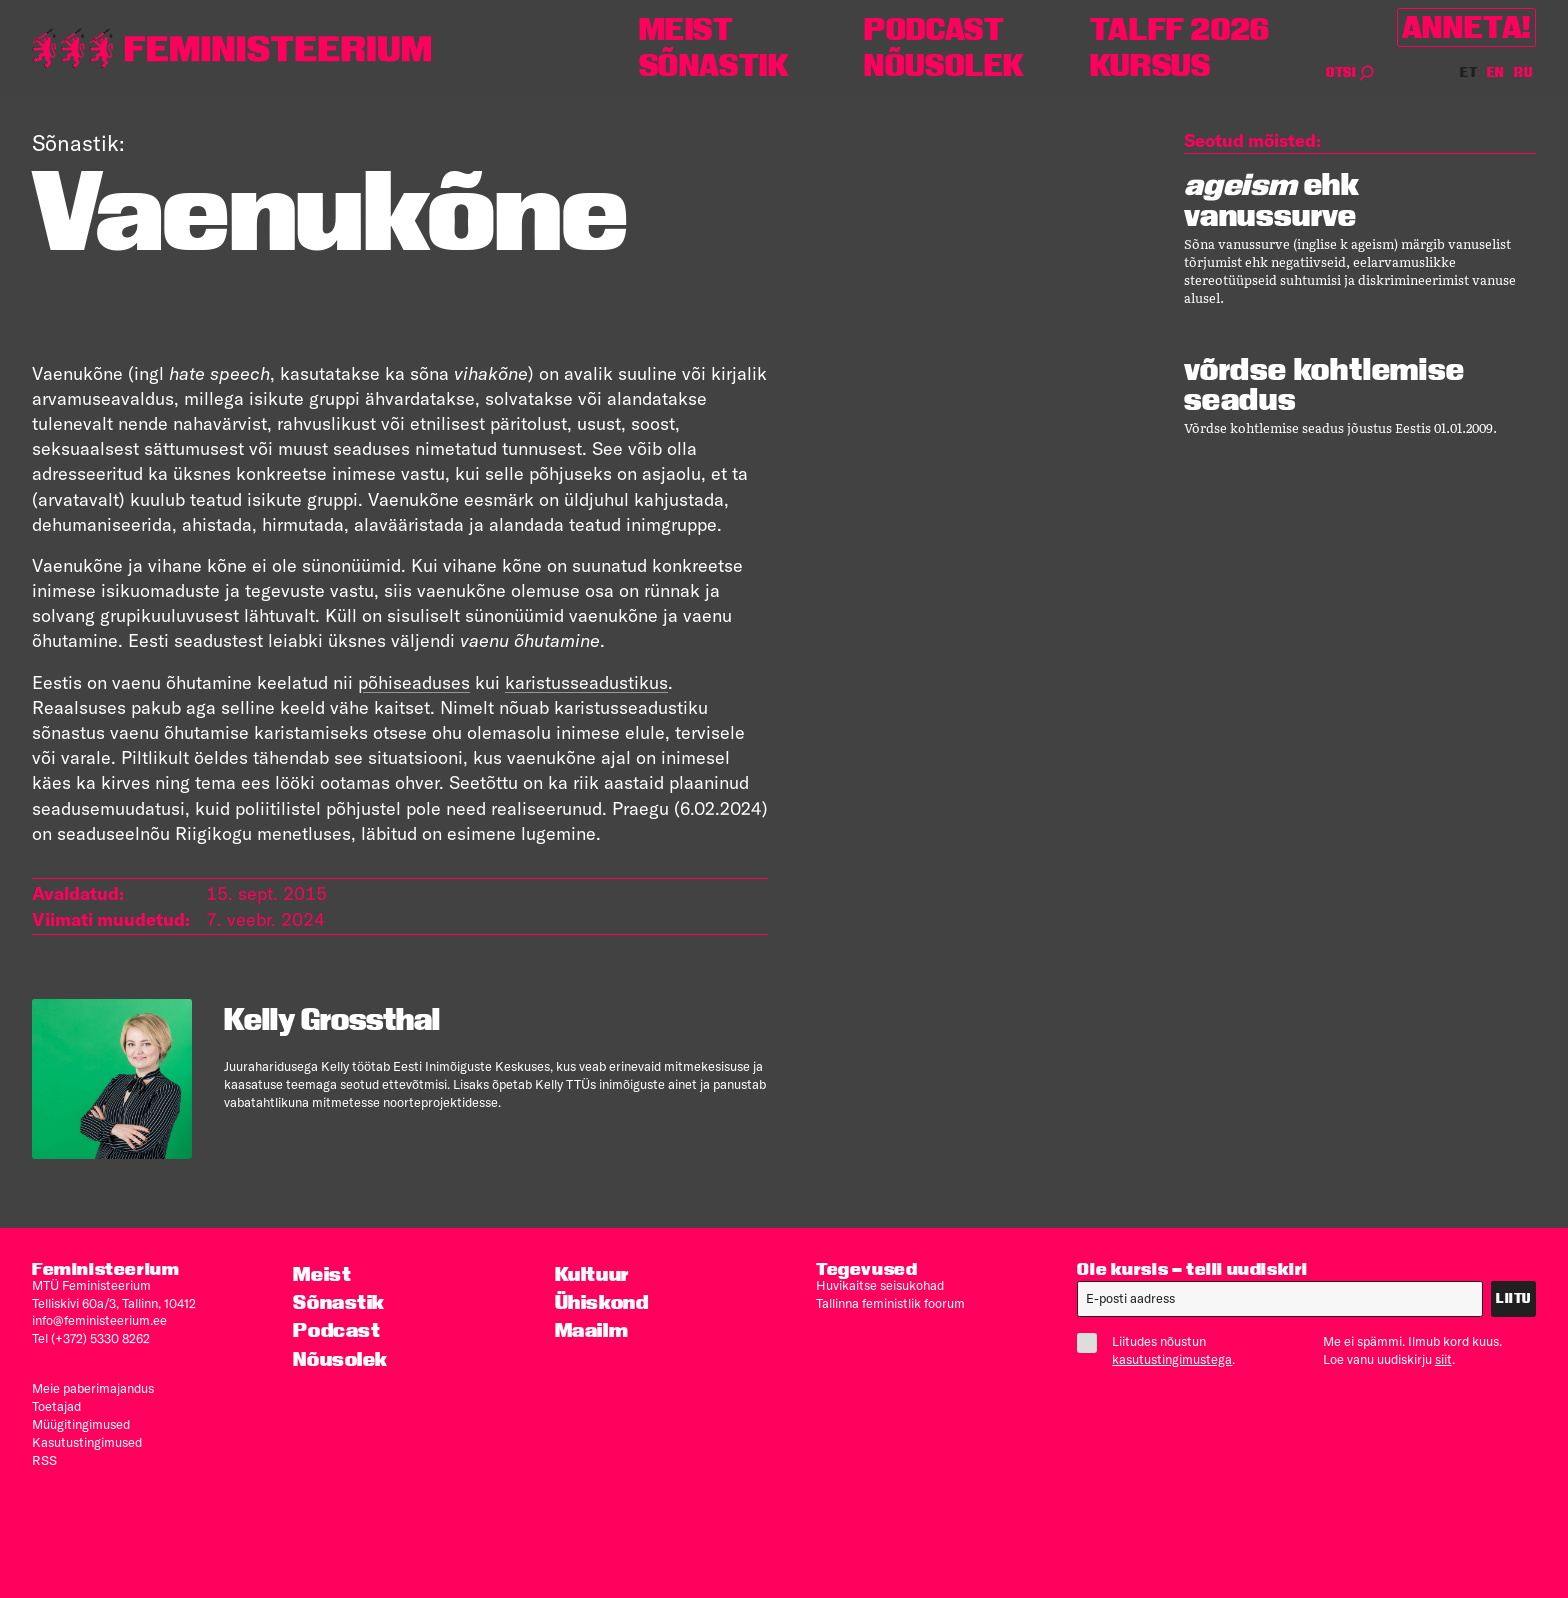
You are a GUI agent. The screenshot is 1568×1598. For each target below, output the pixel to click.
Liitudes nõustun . (1164, 1350)
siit (1443, 1359)
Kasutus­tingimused (87, 1442)
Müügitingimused (81, 1424)
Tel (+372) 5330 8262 (91, 1338)
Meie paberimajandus (93, 1388)
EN (1496, 72)
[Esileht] (232, 48)
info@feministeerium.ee (99, 1320)
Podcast (934, 29)
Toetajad (56, 1406)
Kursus (1150, 65)
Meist (686, 29)
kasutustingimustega (1172, 1359)
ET (1469, 72)
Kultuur (592, 1274)
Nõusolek (944, 65)
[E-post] (1280, 1299)
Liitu (1513, 1298)
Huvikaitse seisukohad (880, 1285)
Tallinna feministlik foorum (890, 1303)
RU (1523, 72)
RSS (44, 1460)
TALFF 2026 (1180, 29)
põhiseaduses (414, 682)
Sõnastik (714, 65)
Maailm (592, 1330)
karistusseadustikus (586, 682)
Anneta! (1466, 27)
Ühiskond (602, 1302)
